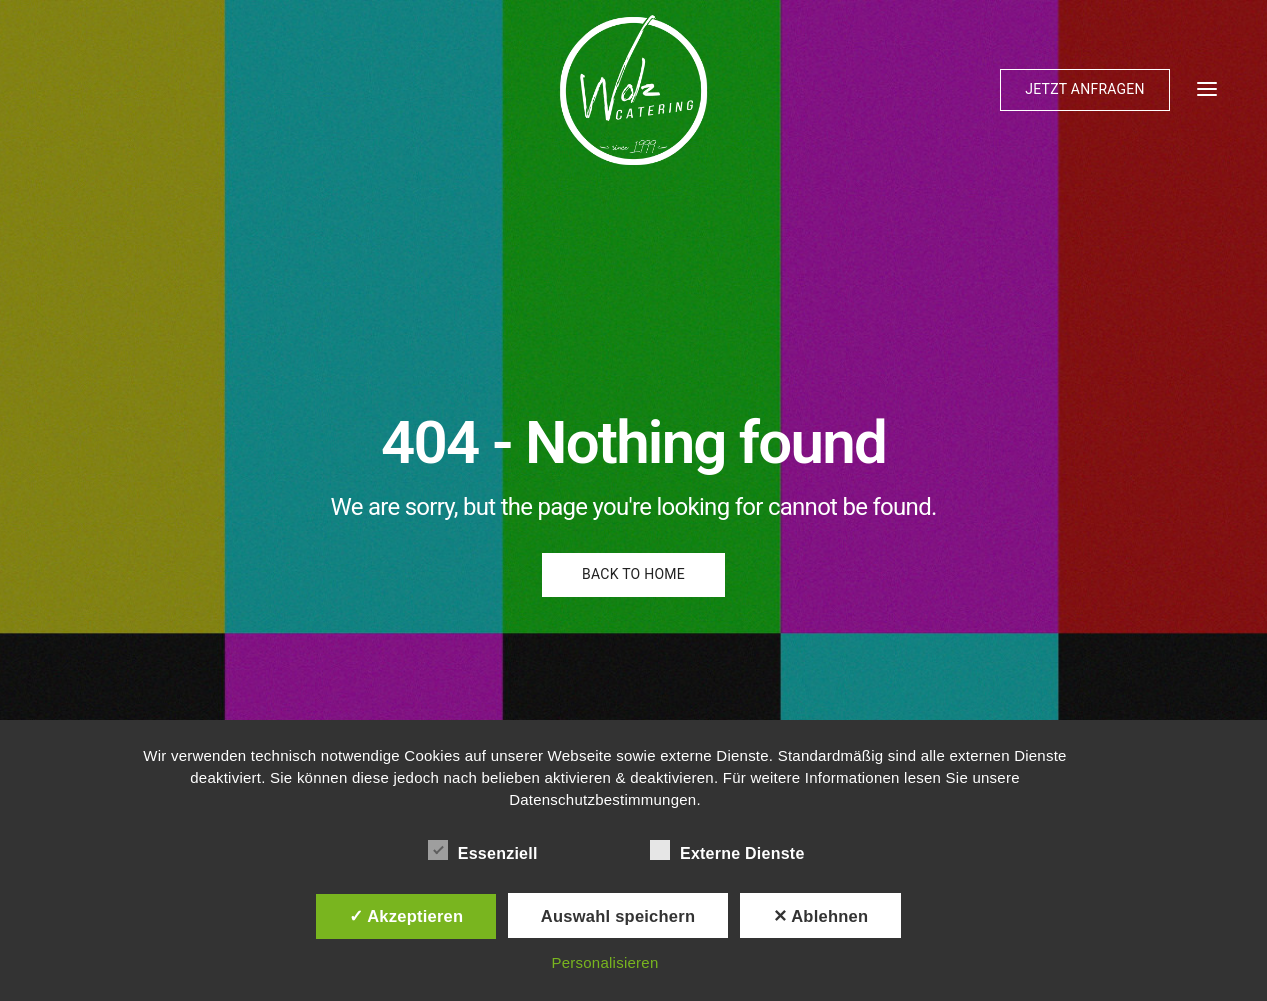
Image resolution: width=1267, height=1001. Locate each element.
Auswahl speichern (618, 916)
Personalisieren (604, 962)
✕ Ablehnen (821, 916)
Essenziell (483, 850)
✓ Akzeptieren (406, 916)
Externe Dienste (727, 850)
